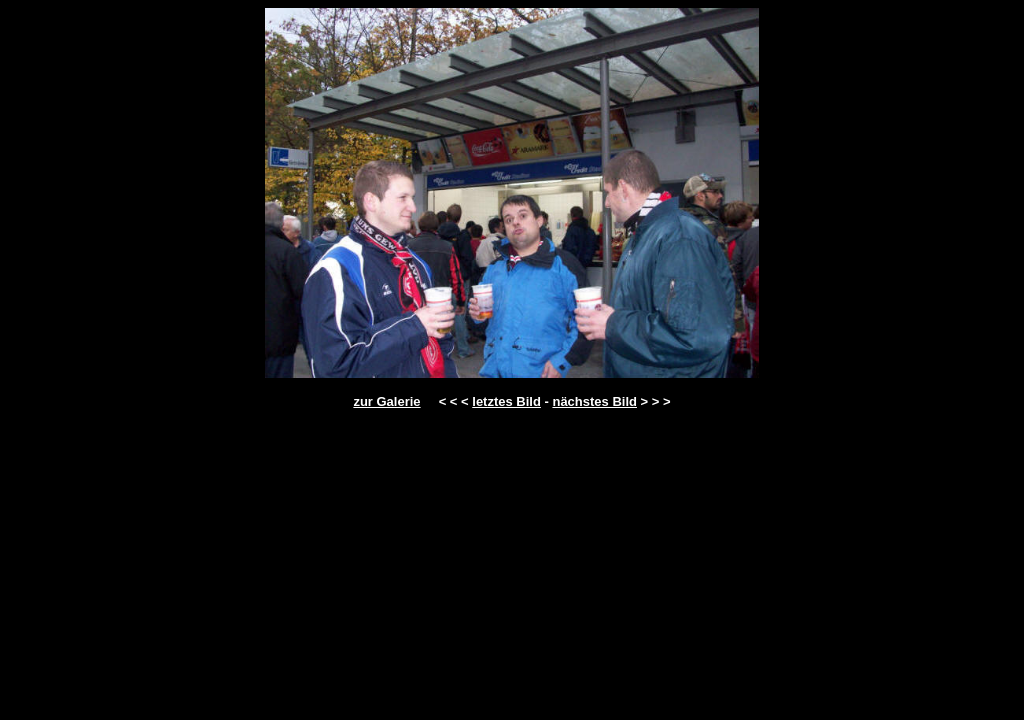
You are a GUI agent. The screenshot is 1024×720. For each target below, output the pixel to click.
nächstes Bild (594, 401)
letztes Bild (506, 401)
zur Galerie (386, 401)
